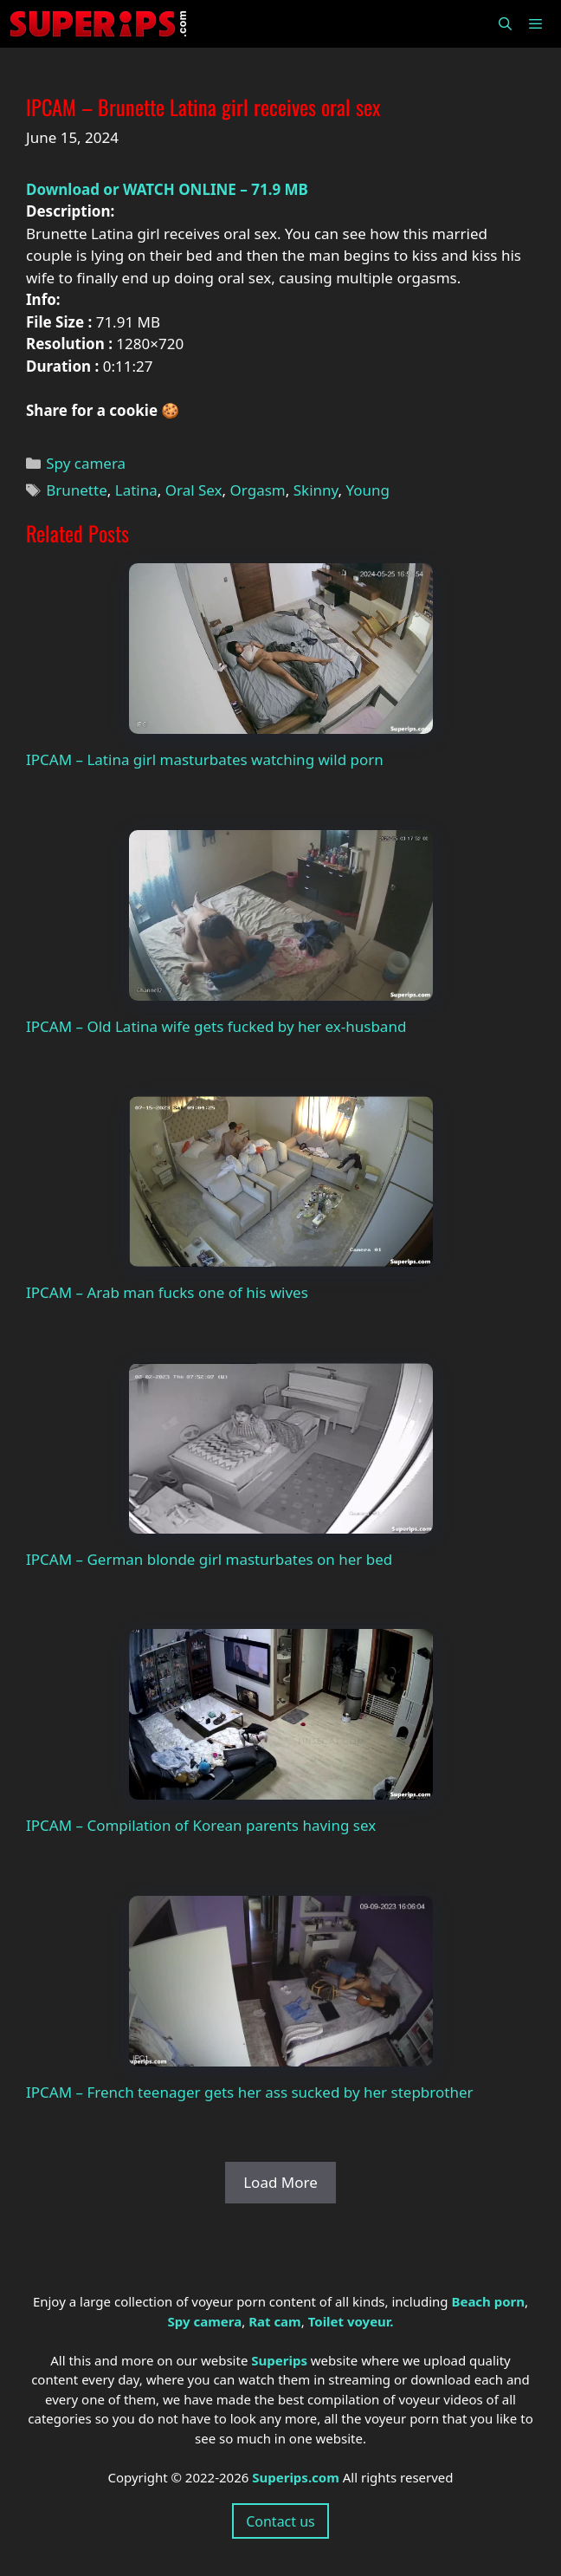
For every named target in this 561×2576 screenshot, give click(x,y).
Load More (280, 2182)
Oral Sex (193, 490)
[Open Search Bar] (504, 24)
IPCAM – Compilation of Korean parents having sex (201, 1825)
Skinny (316, 490)
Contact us (280, 2521)
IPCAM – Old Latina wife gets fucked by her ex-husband (216, 1026)
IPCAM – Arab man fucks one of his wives (167, 1292)
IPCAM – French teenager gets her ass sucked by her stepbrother (250, 2092)
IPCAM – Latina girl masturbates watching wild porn (205, 759)
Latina (136, 490)
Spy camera (86, 463)
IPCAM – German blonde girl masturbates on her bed (209, 1559)
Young (368, 490)
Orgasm (258, 490)
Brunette (76, 490)
